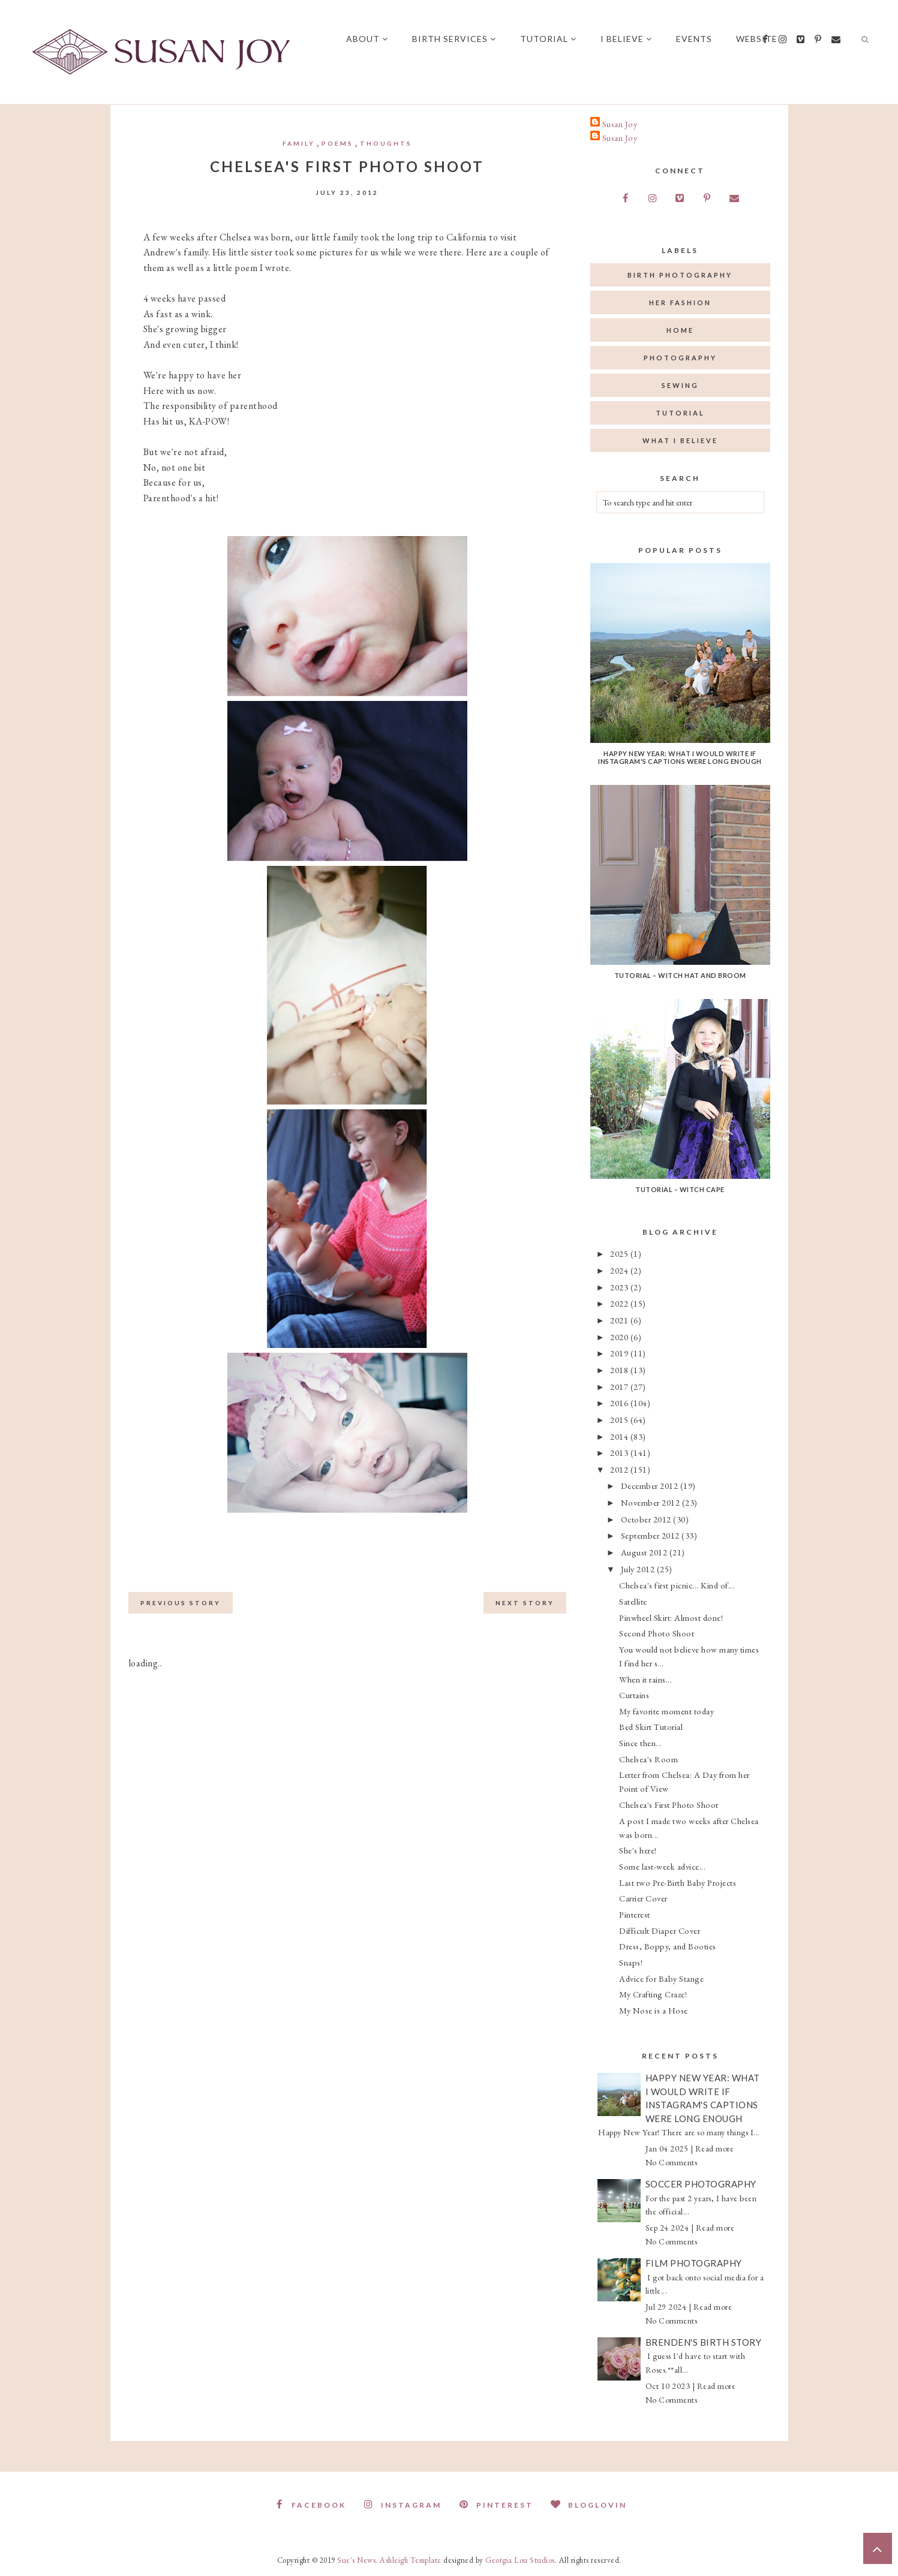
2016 (620, 1403)
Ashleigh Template (411, 2560)
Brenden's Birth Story (703, 2342)
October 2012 (647, 1519)
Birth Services (454, 39)
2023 (620, 1287)
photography (680, 358)
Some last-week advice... (662, 1866)
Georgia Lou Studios (520, 2560)
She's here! (638, 1850)
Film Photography (693, 2263)
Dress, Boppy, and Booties (667, 1946)
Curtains (634, 1695)
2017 (620, 1386)
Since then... (640, 1743)
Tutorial (548, 39)
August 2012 (645, 1552)
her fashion (680, 302)
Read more (714, 2148)
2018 (620, 1370)
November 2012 (651, 1502)
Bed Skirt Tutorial (651, 1726)
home (680, 330)
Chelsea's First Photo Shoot (669, 1804)
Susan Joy (620, 124)
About (367, 39)
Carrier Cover (643, 1898)
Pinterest (634, 1914)
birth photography (679, 275)
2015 (620, 1419)
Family (299, 143)
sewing (680, 385)
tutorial (680, 413)
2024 (620, 1270)
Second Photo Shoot (656, 1633)
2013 (620, 1452)
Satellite (633, 1601)
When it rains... (645, 1679)
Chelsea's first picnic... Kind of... (676, 1585)
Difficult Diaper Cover (659, 1930)
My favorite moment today (666, 1711)
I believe (626, 39)
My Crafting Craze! (653, 1994)
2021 (620, 1320)
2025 (620, 1253)
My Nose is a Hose (653, 2010)
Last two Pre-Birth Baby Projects (677, 1882)
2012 (620, 1469)
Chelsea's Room (648, 1759)
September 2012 (651, 1535)
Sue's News (356, 2560)
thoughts (386, 143)
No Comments (671, 2162)
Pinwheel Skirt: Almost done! (671, 1617)
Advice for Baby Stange (661, 1978)
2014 (620, 1436)
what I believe (680, 440)
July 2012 (639, 1569)
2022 (620, 1303)
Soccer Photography (700, 2183)
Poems (337, 143)
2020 (620, 1337)
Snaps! (630, 1962)
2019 (620, 1353)
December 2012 (650, 1485)
